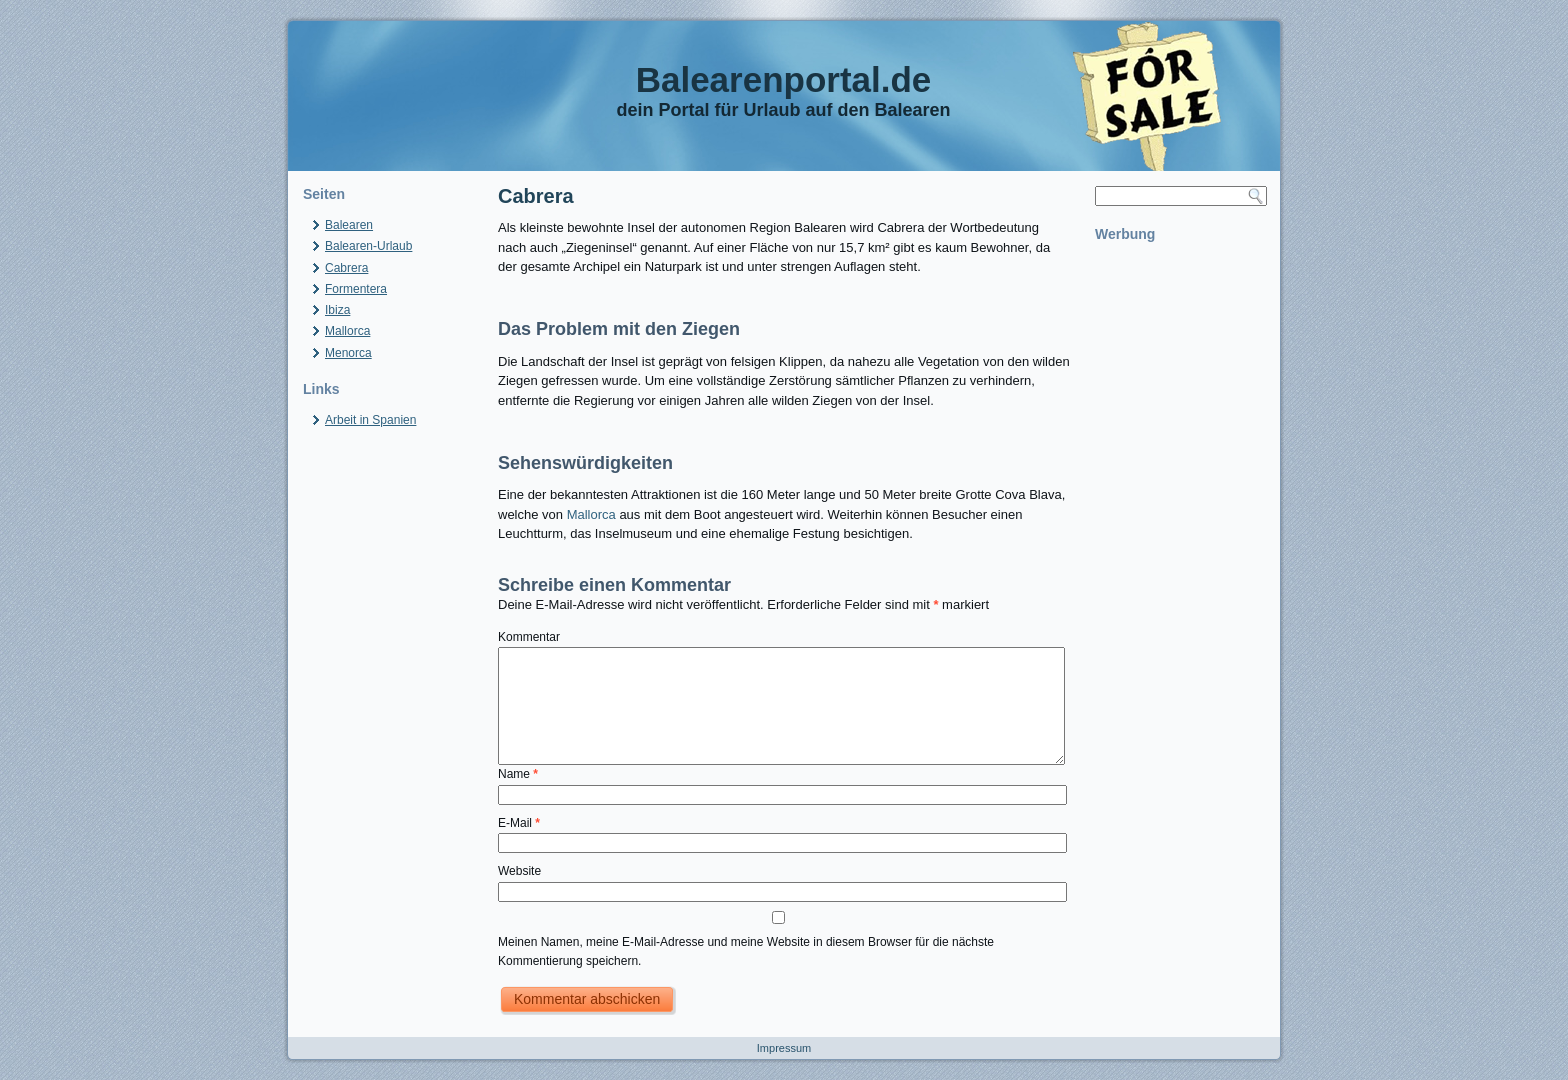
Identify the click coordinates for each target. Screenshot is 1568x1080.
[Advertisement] (1180, 552)
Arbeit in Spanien (370, 420)
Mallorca (347, 331)
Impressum (784, 1048)
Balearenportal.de (784, 79)
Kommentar (529, 637)
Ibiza (337, 310)
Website (519, 871)
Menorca (348, 353)
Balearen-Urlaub (368, 246)
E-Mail (519, 823)
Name (518, 774)
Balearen (349, 225)
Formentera (356, 289)
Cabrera (346, 268)
